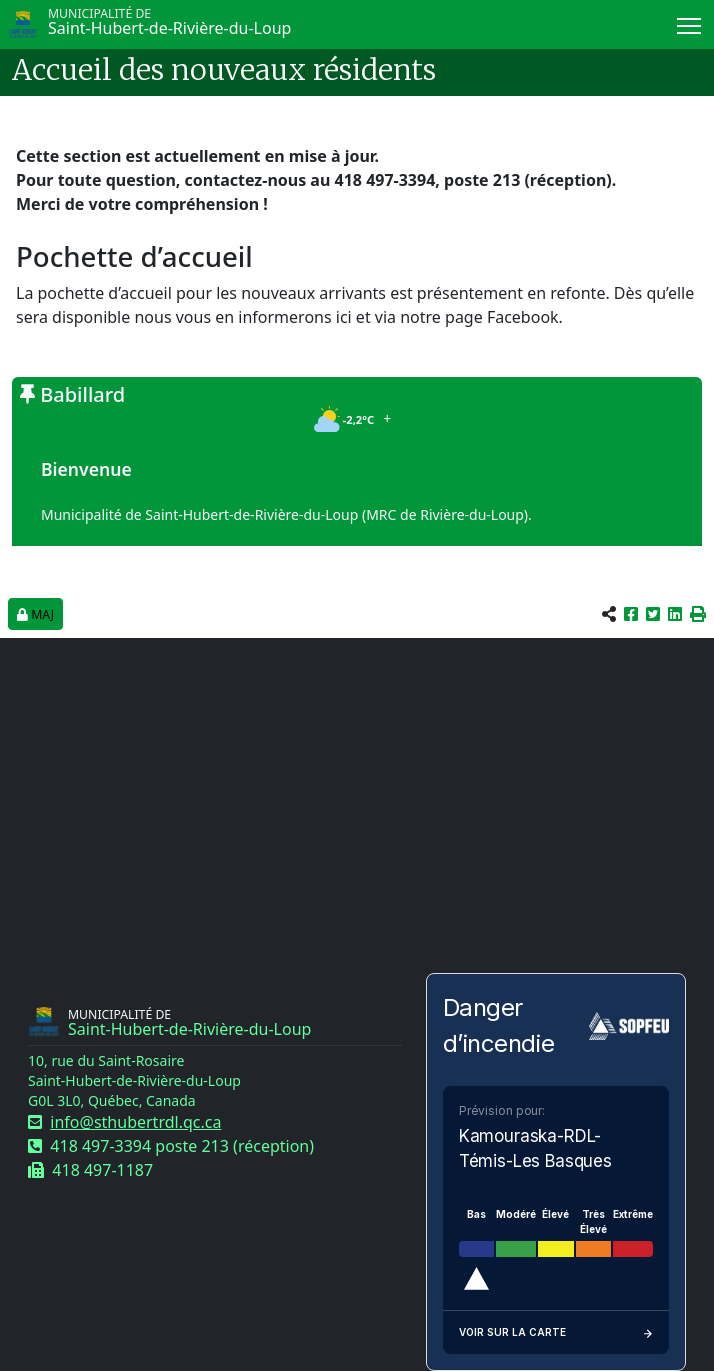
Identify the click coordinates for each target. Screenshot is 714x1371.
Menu (690, 22)
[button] (698, 614)
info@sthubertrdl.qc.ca (135, 1122)
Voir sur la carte (556, 1332)
